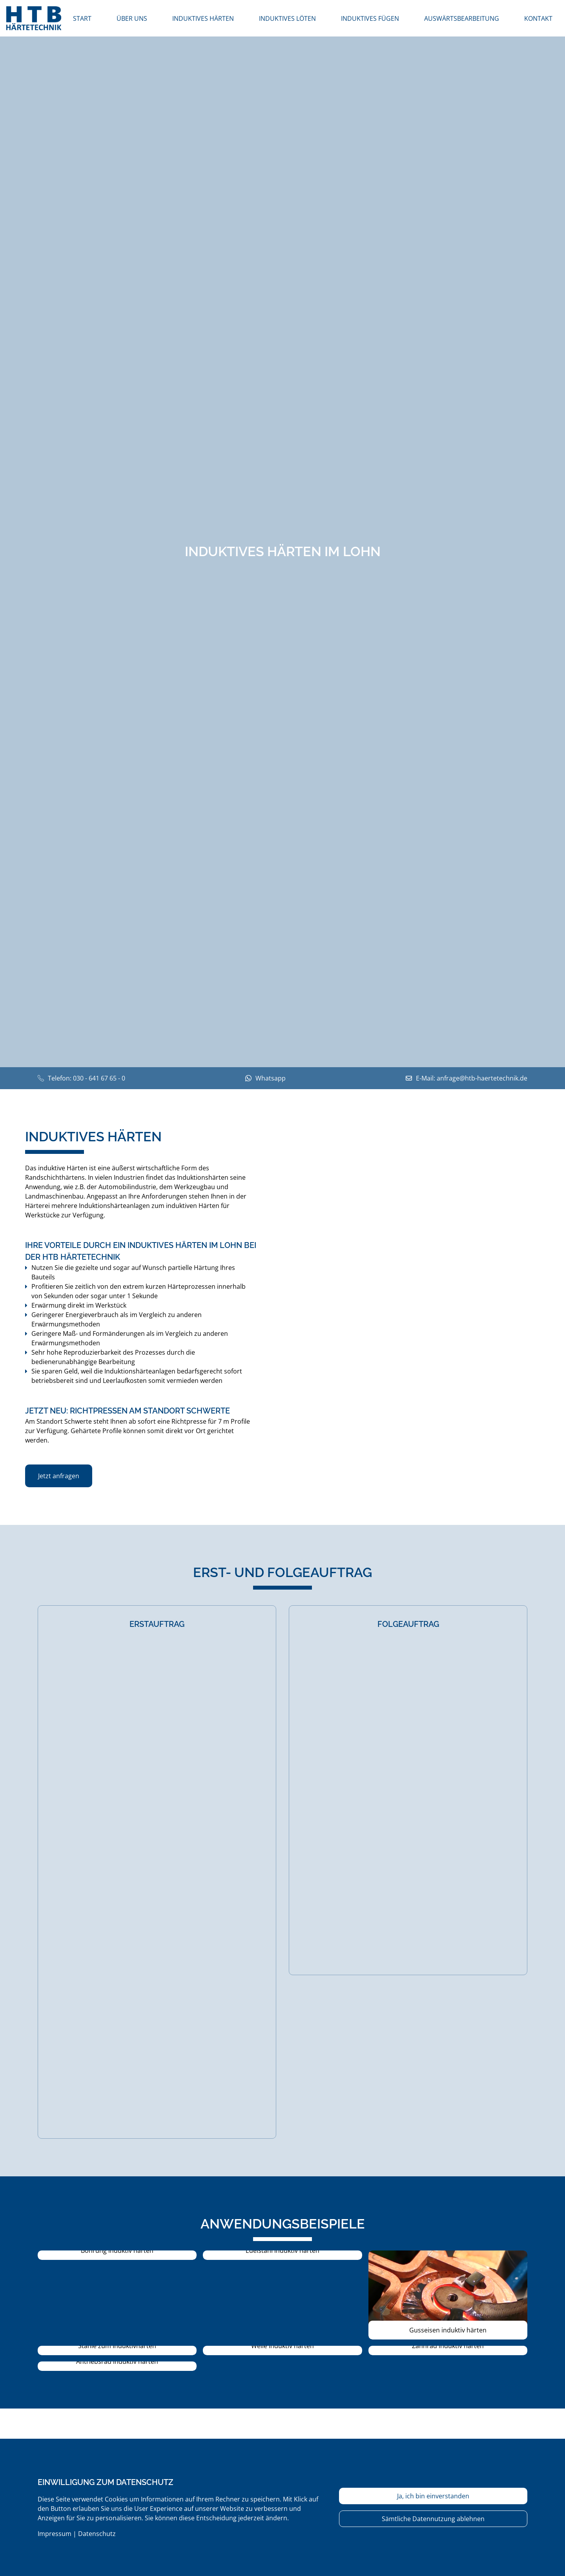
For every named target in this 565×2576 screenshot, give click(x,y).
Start (82, 18)
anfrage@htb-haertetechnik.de (482, 1078)
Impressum (54, 2533)
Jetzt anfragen (58, 1476)
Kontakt (538, 18)
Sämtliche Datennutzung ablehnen (433, 2518)
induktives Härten (203, 18)
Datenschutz (97, 2533)
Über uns (132, 18)
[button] (117, 2255)
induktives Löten (287, 18)
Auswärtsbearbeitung (461, 18)
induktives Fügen (370, 18)
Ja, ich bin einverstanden (433, 2496)
